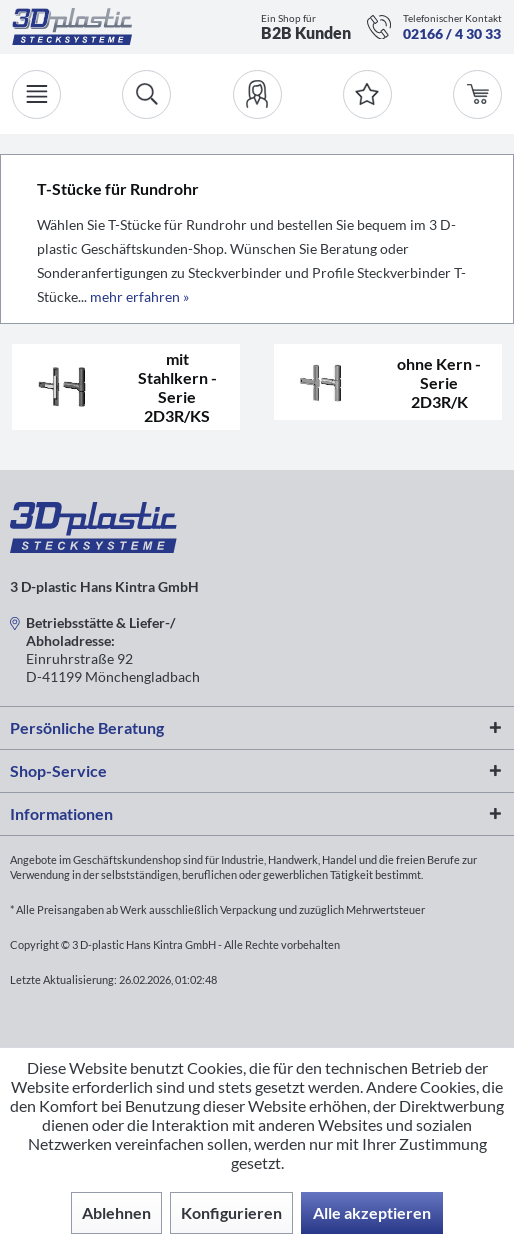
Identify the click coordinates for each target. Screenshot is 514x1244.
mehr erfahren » (139, 296)
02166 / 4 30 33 (452, 33)
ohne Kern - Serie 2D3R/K (439, 382)
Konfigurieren (231, 1212)
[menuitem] (257, 94)
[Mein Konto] (257, 94)
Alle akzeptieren (372, 1212)
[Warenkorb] (477, 94)
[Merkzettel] (367, 94)
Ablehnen (116, 1212)
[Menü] (36, 94)
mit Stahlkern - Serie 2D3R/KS (177, 387)
